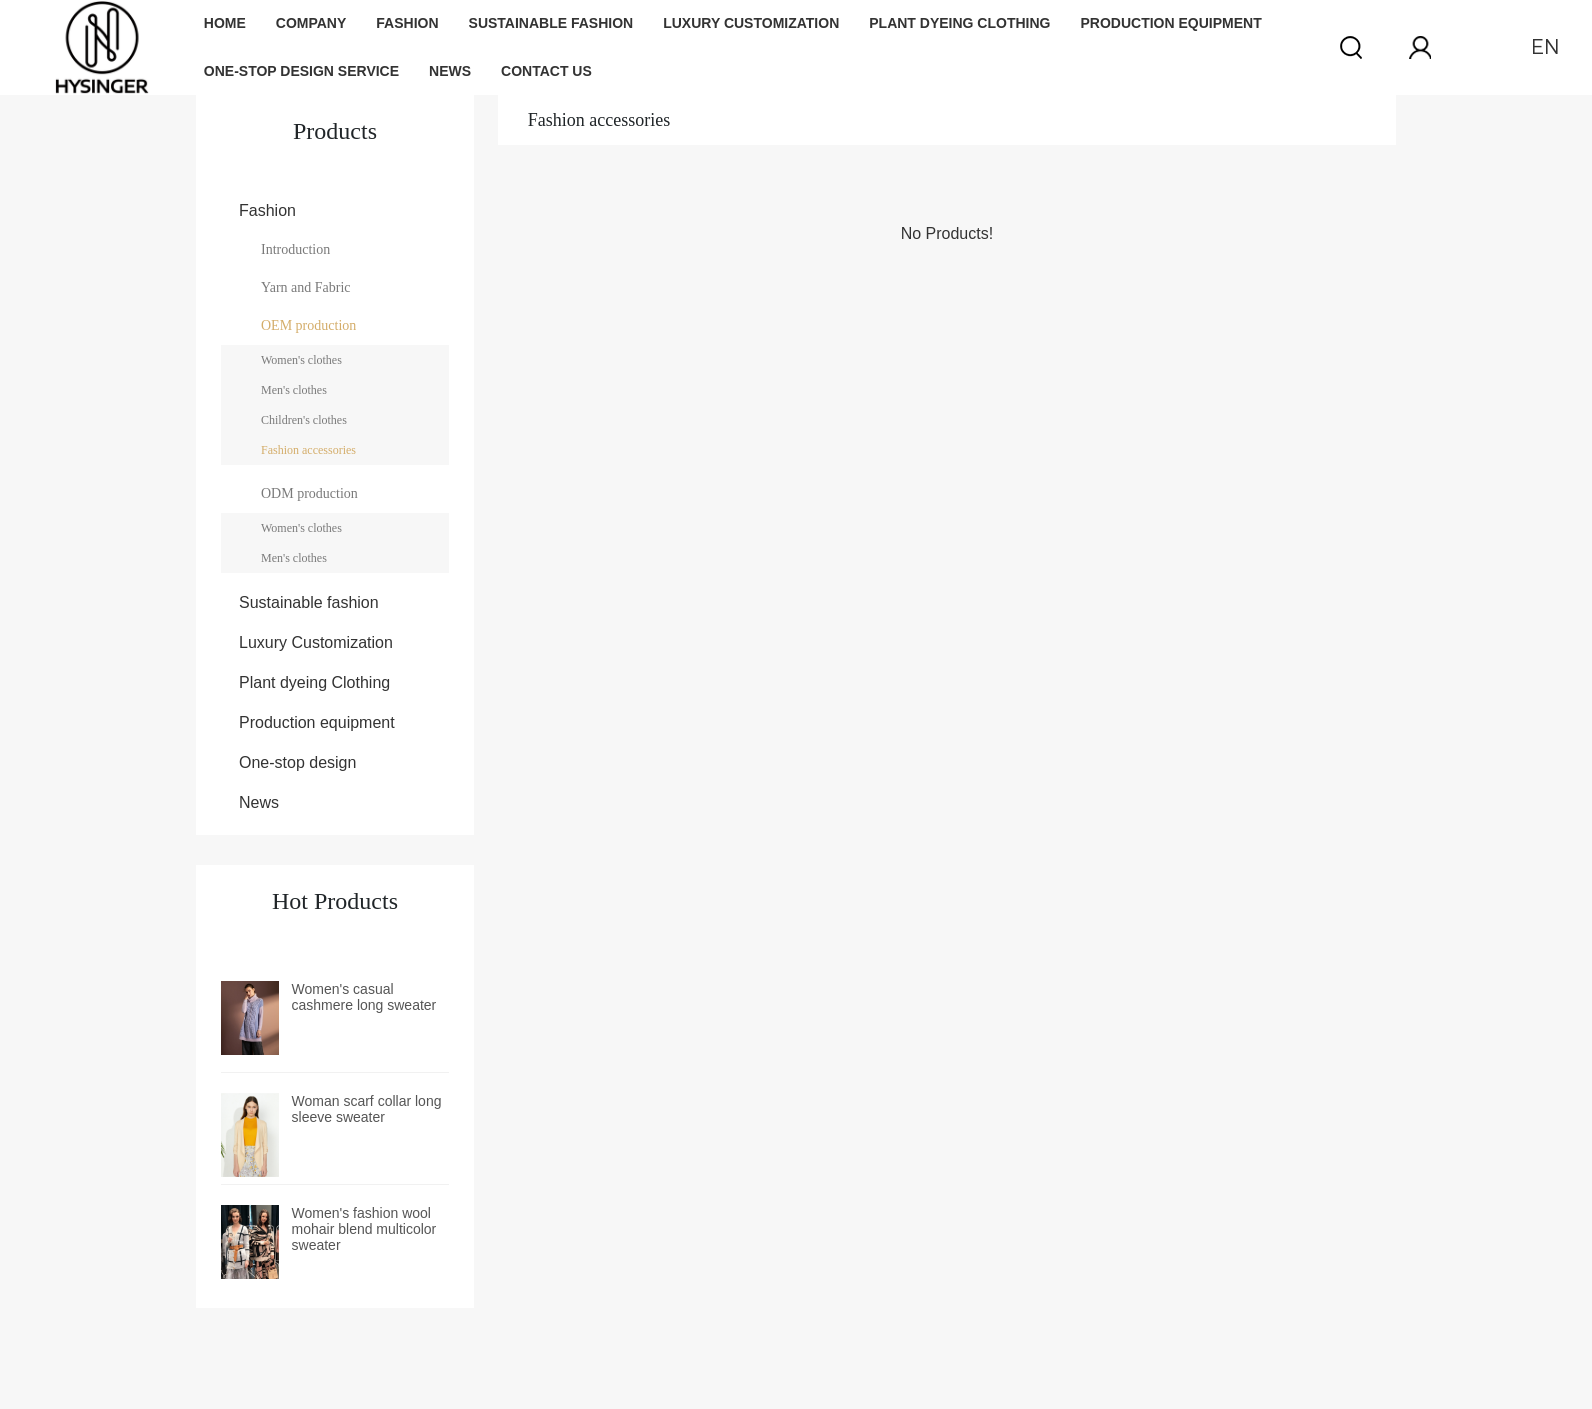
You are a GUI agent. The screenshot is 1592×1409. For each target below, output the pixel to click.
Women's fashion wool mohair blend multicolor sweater (364, 1229)
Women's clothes (301, 360)
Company (311, 23)
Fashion (407, 23)
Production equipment (1170, 23)
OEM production (308, 325)
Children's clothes (304, 420)
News (450, 71)
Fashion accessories (308, 450)
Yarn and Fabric (306, 287)
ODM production (309, 493)
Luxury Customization (751, 23)
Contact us (546, 71)
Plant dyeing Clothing (959, 23)
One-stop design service (301, 71)
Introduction (295, 249)
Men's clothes (294, 390)
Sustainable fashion (551, 23)
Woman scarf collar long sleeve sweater (367, 1109)
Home (225, 23)
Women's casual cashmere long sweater (364, 997)
